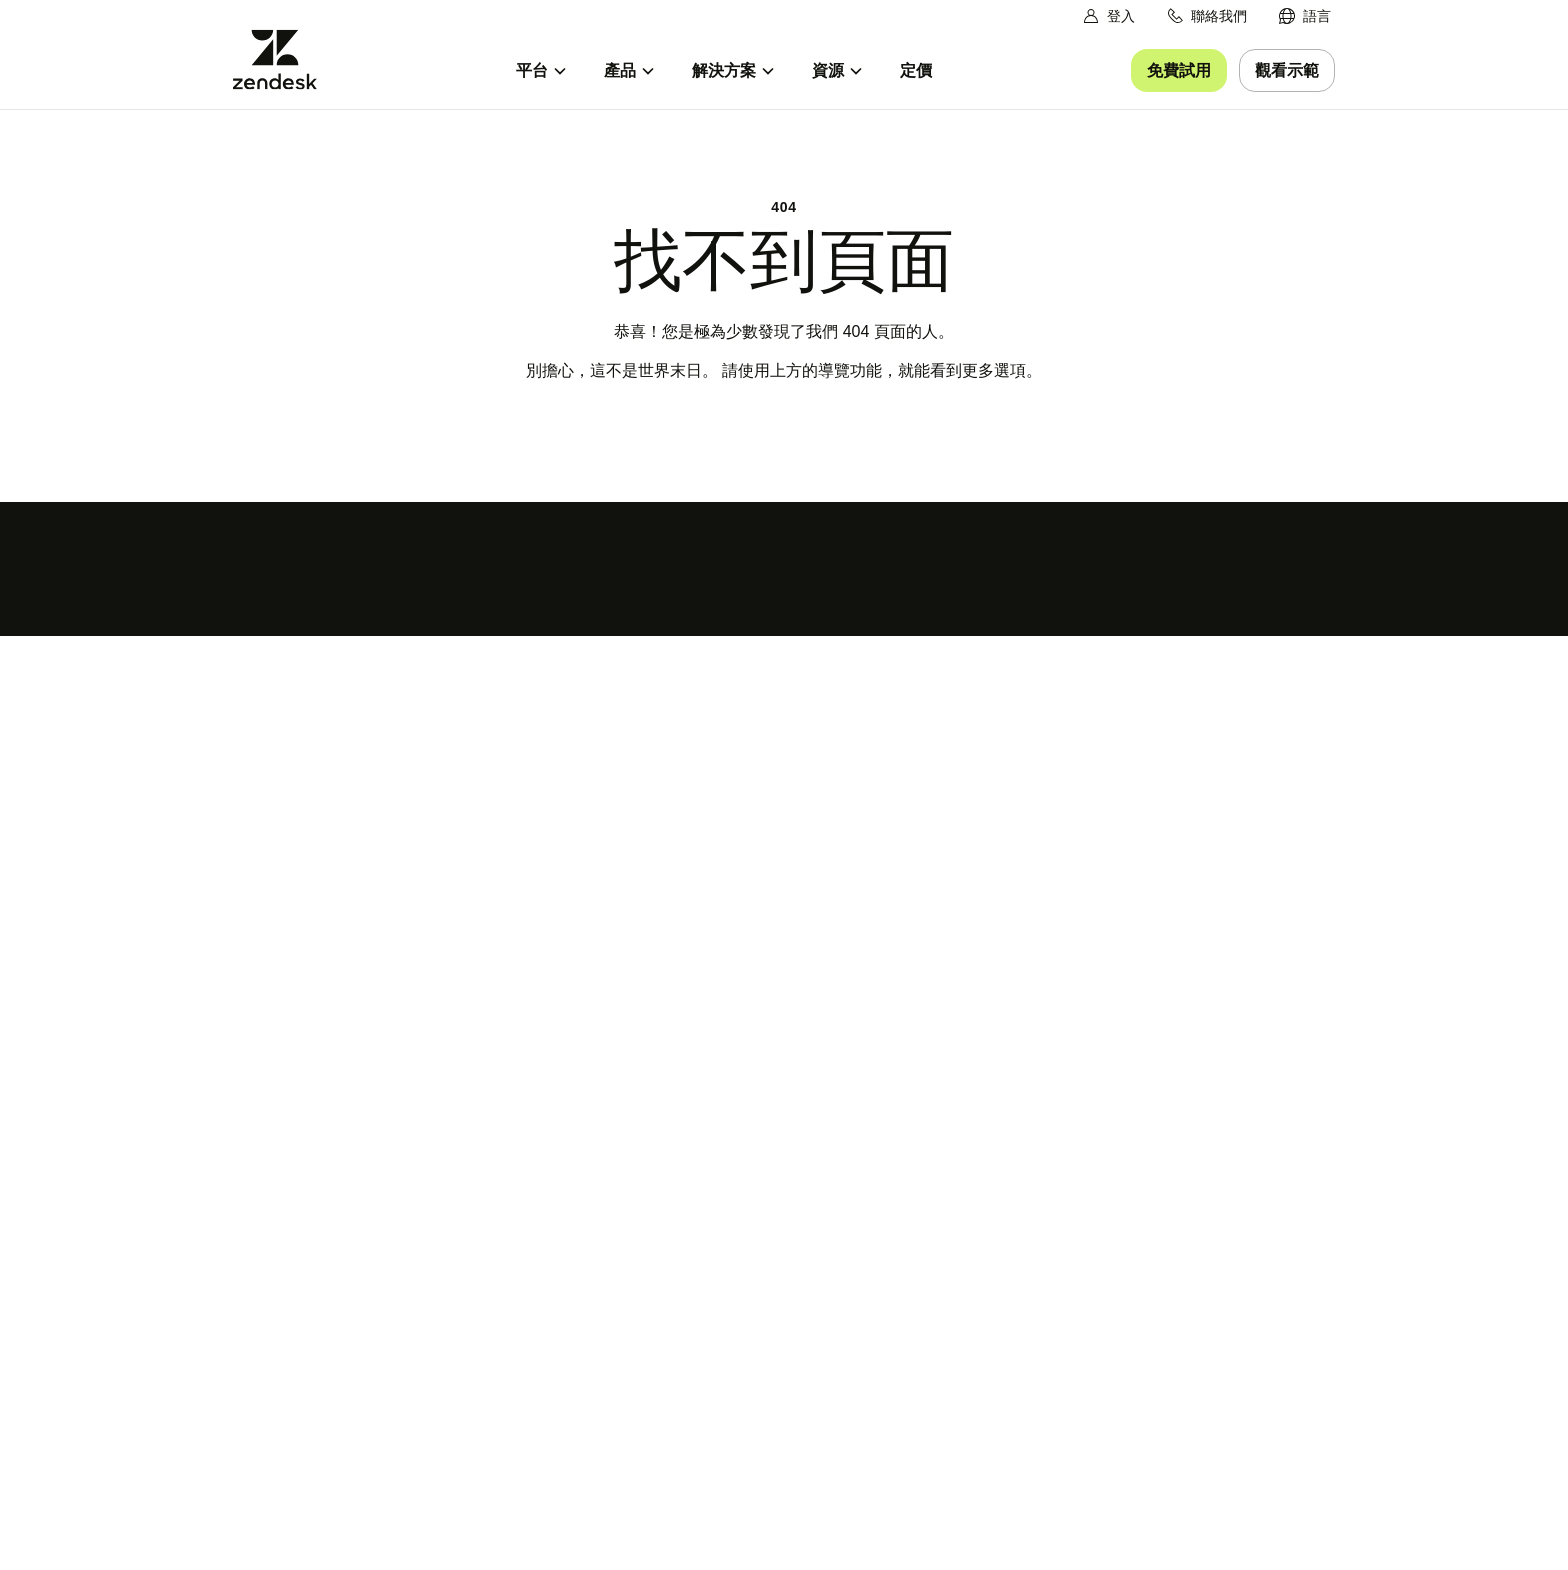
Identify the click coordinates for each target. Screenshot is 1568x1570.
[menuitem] (1305, 16)
